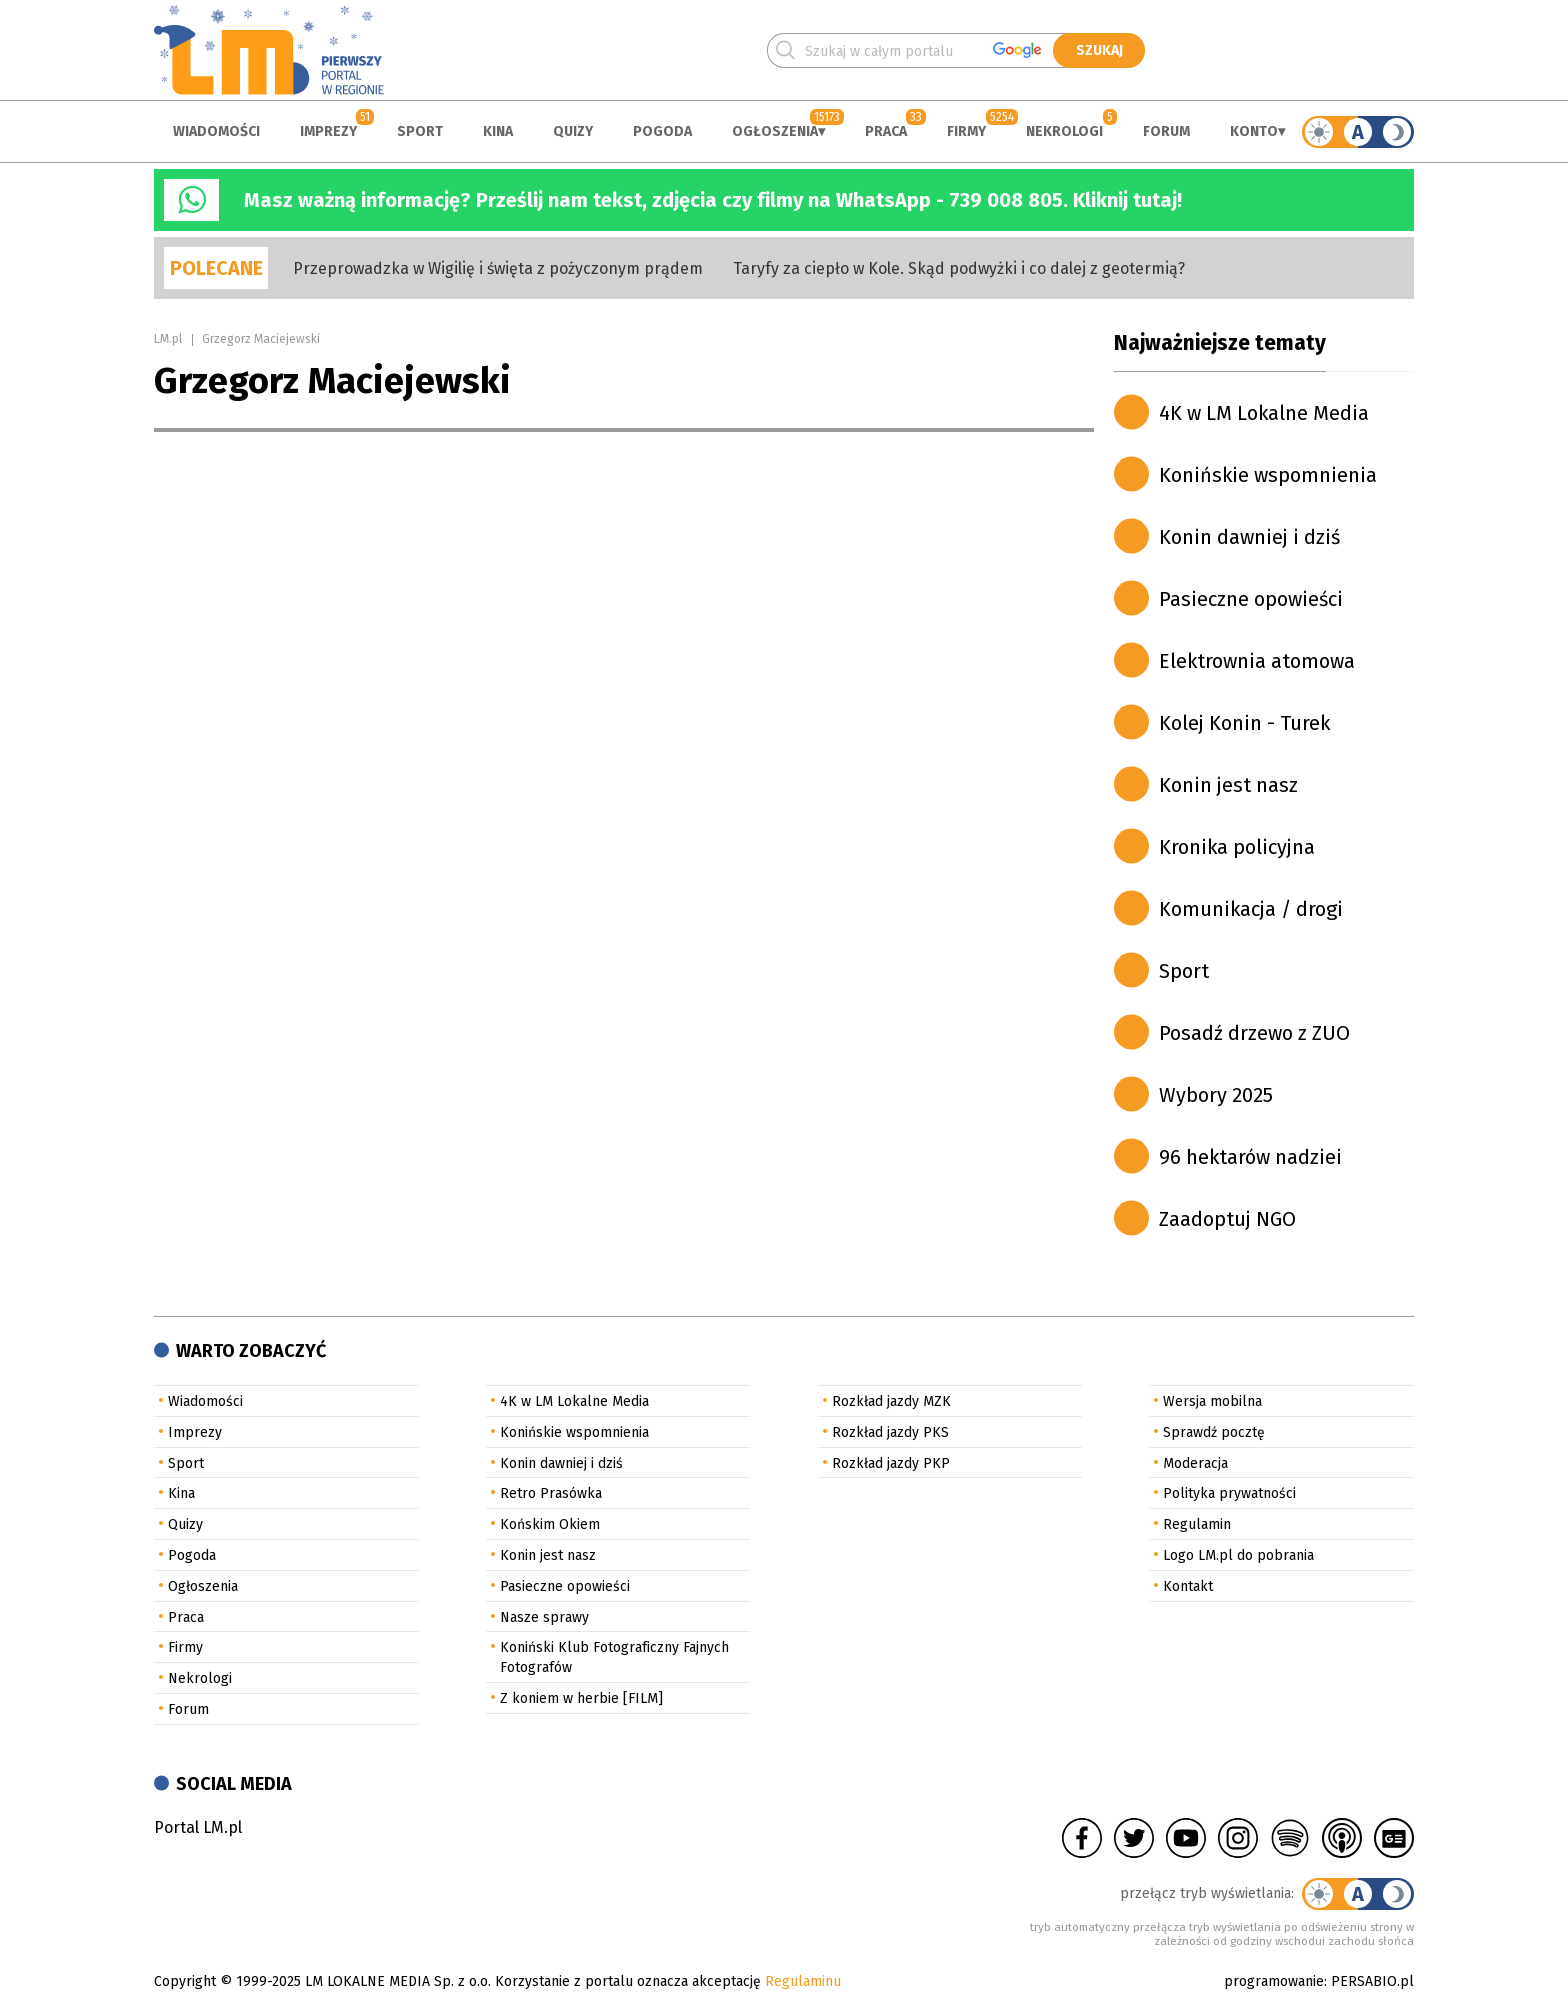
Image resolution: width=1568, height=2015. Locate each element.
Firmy (966, 131)
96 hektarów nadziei (1250, 1157)
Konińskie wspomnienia (1268, 475)
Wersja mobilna (1212, 1401)
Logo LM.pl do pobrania (1238, 1555)
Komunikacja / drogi (1251, 909)
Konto (1254, 131)
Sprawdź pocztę (1214, 1432)
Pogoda (662, 131)
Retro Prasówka (551, 1493)
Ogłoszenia (775, 131)
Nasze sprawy (544, 1617)
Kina (498, 131)
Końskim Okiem (550, 1524)
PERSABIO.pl (1372, 1981)
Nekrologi (1064, 131)
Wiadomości (216, 131)
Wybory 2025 (1216, 1095)
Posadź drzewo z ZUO (1254, 1033)
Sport (420, 131)
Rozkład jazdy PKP (891, 1463)
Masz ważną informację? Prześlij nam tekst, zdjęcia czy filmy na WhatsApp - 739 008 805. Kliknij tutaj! (713, 200)
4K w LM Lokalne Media (1264, 413)
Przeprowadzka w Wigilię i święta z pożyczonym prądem (498, 268)
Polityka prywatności (1229, 1493)
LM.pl (168, 339)
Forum (1166, 131)
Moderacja (1195, 1463)
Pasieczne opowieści (1251, 599)
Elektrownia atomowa (1257, 661)
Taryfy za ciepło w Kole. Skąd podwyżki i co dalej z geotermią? (959, 268)
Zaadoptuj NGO (1227, 1219)
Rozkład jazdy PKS (890, 1432)
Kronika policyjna (1237, 847)
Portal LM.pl (198, 1827)
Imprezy (328, 131)
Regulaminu (803, 1981)
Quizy (573, 131)
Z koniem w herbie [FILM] (581, 1698)
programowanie (1274, 1981)
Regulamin (1197, 1524)
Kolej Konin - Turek (1244, 723)
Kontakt (1188, 1586)
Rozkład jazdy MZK (891, 1401)
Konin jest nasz (1228, 785)
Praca (886, 131)
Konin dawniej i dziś (1249, 537)
